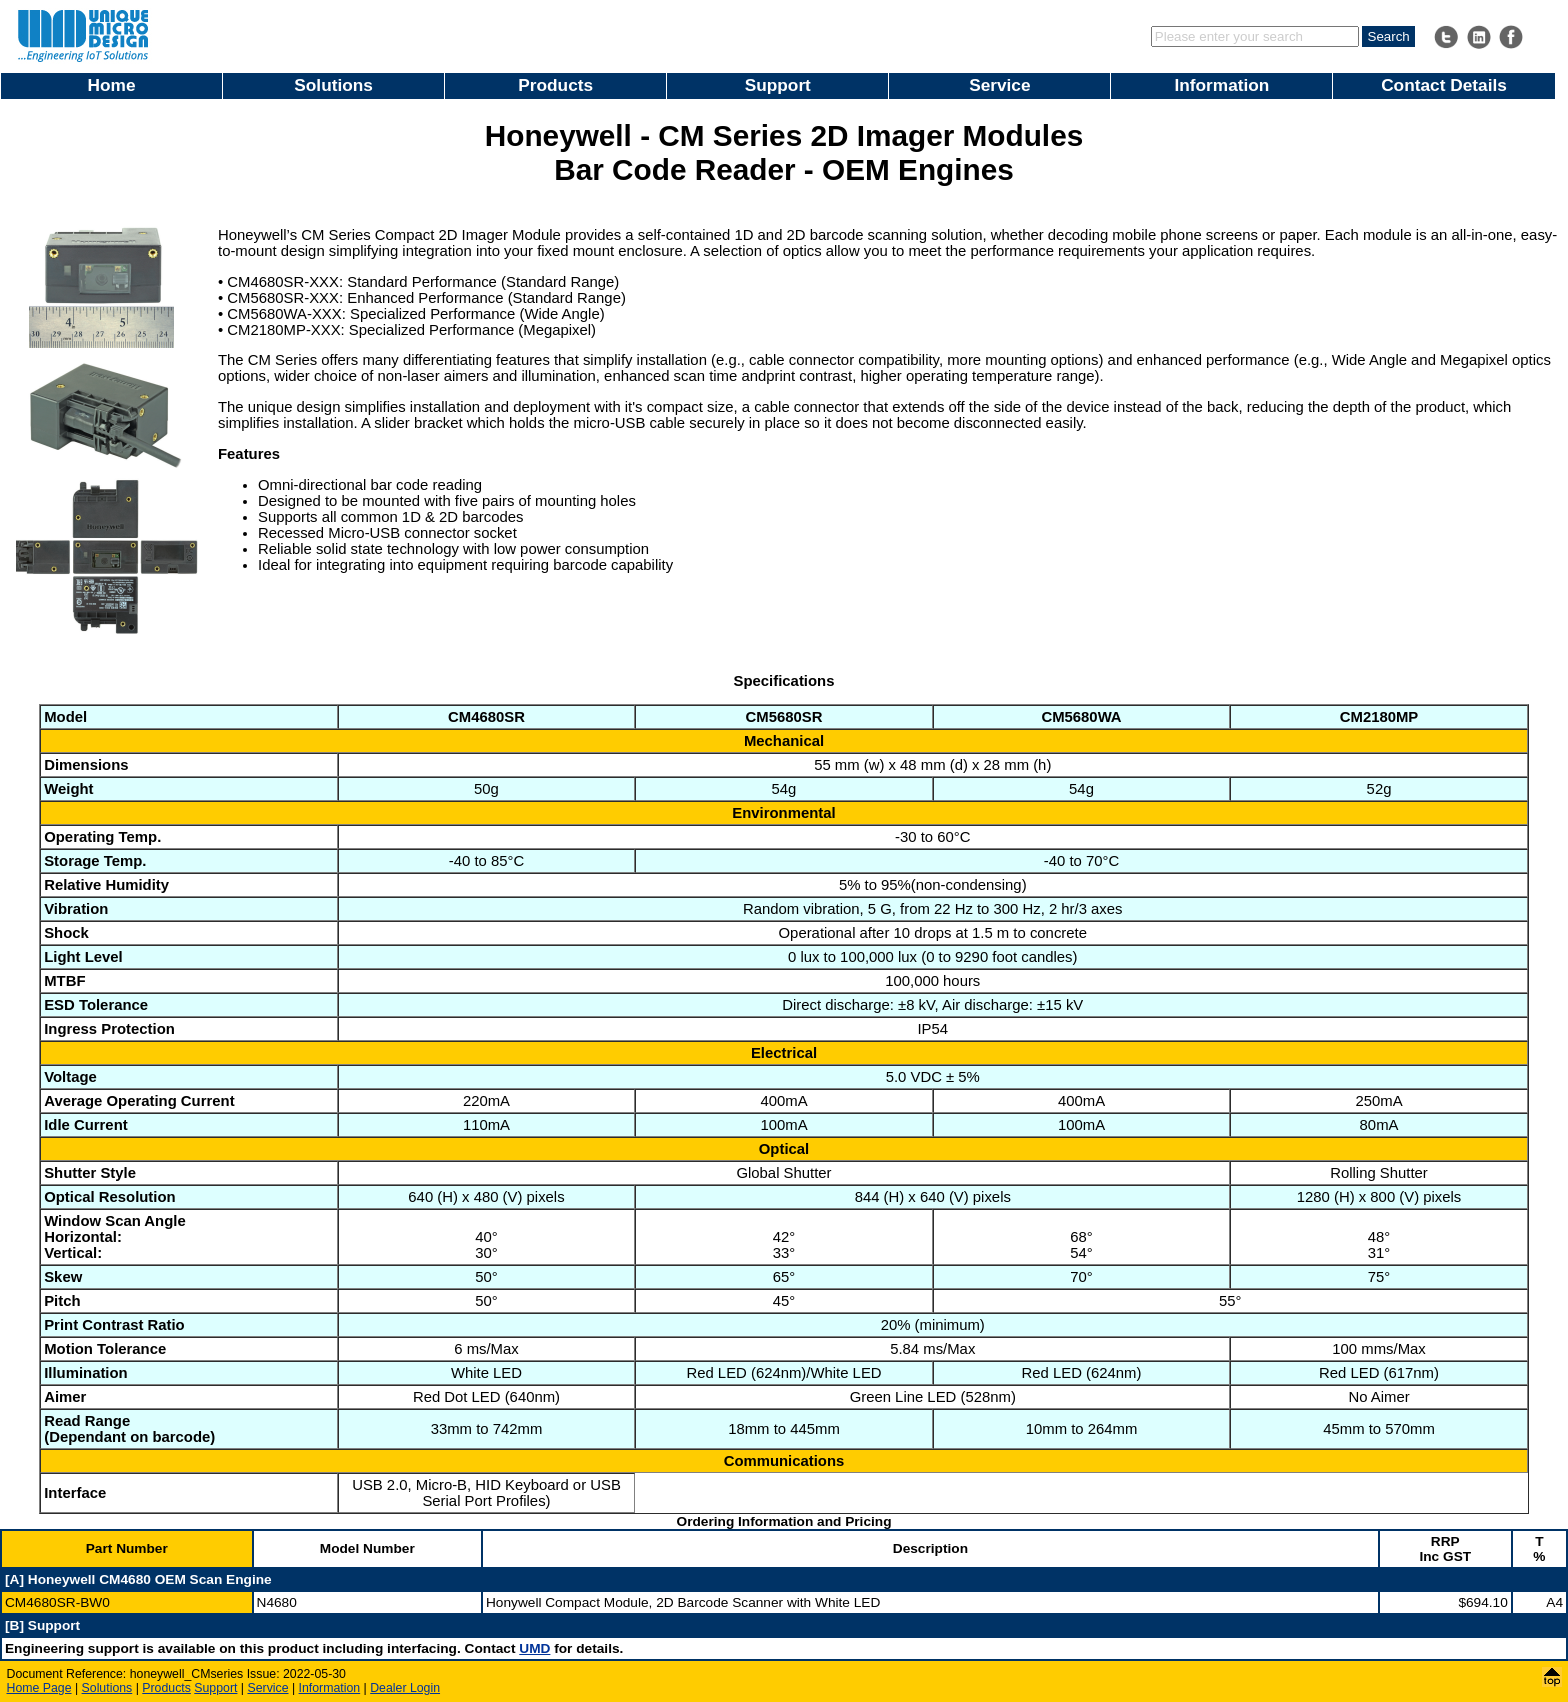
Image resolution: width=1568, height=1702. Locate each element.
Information (1221, 85)
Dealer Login (405, 1688)
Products (555, 85)
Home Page (39, 1688)
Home (112, 85)
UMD (534, 1648)
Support (778, 85)
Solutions (333, 85)
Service (999, 85)
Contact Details (1444, 85)
